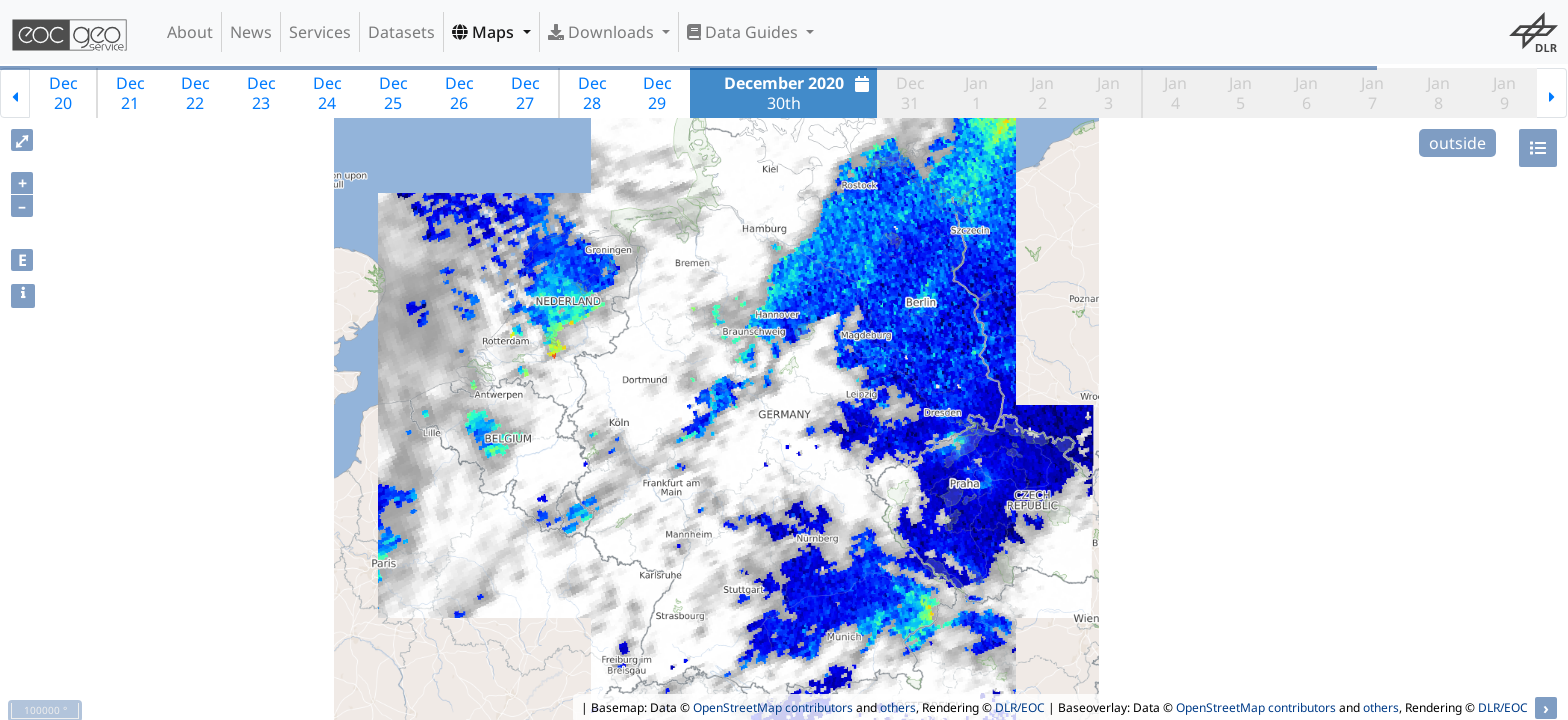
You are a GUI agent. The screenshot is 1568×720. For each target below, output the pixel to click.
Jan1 (976, 93)
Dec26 (459, 93)
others (898, 707)
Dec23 (261, 93)
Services (320, 32)
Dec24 (327, 93)
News (251, 32)
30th (799, 93)
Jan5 (1240, 93)
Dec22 (195, 93)
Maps (485, 32)
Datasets (401, 32)
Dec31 (910, 93)
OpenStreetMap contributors (773, 707)
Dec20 (63, 93)
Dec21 (130, 93)
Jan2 (1042, 93)
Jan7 (1372, 93)
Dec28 (592, 93)
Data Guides (744, 32)
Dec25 (393, 93)
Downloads (603, 32)
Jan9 (1504, 93)
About (190, 32)
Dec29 (657, 93)
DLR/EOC (1020, 707)
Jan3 (1108, 93)
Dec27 (525, 93)
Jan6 (1306, 93)
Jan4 (1175, 93)
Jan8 (1438, 93)
